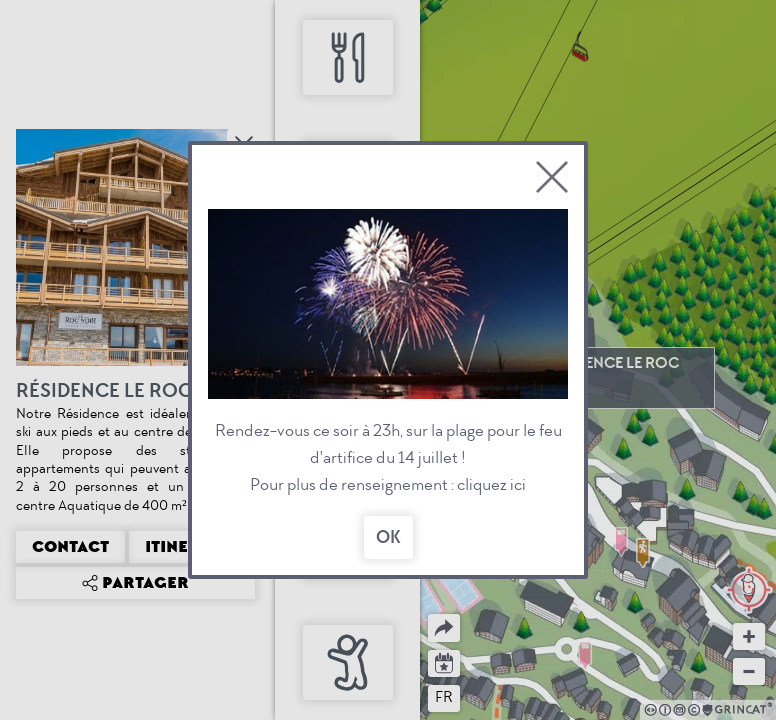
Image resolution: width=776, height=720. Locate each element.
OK (388, 537)
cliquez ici (491, 484)
